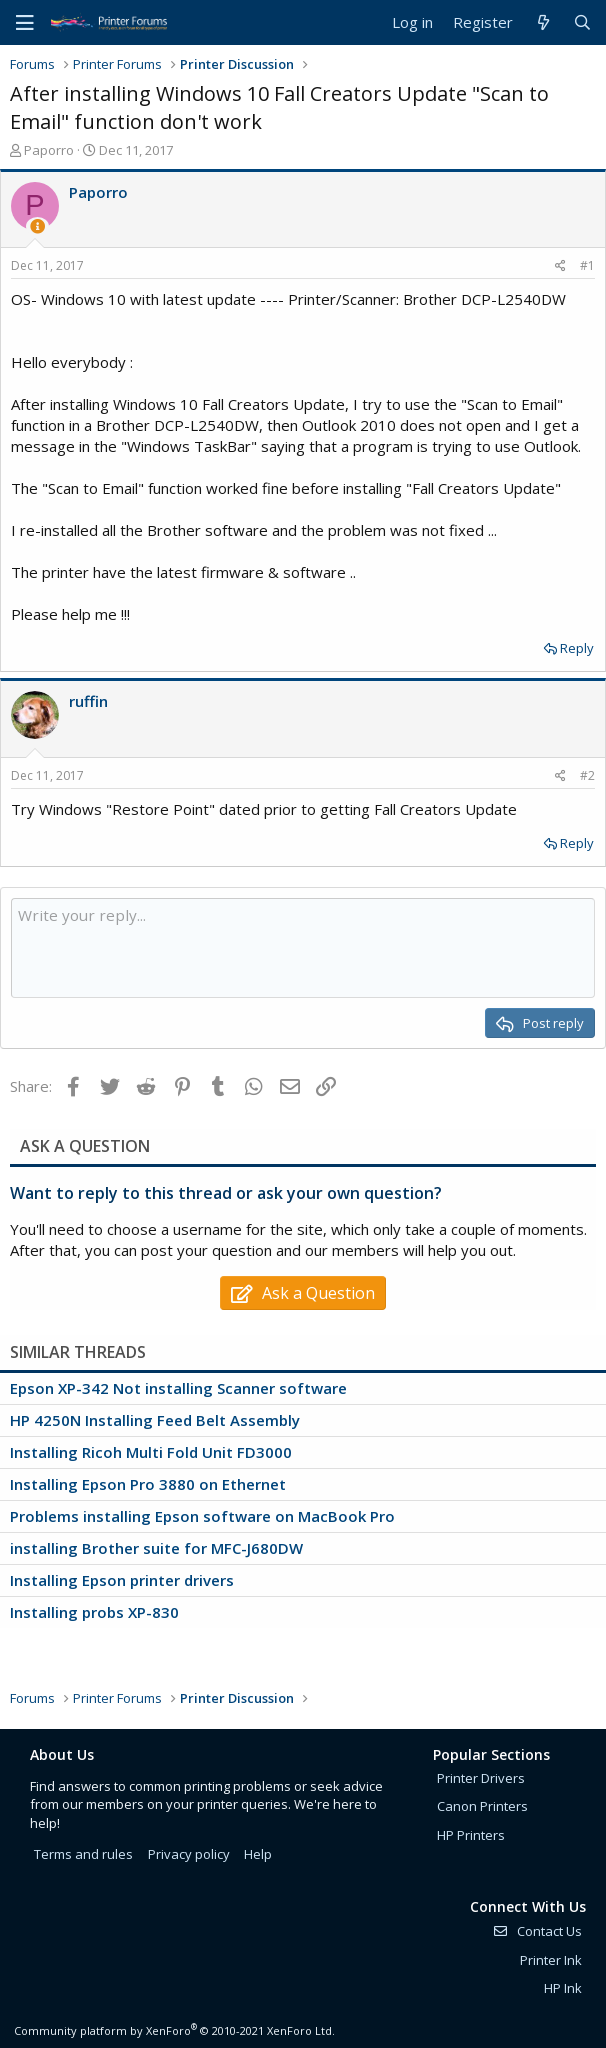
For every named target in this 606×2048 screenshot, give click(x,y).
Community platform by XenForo (174, 2030)
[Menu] (25, 23)
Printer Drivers (481, 1778)
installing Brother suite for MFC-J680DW (156, 1548)
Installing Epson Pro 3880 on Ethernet (148, 1484)
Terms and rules (83, 1854)
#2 (587, 775)
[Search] (582, 22)
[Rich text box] (303, 948)
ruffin (88, 701)
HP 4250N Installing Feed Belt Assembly (155, 1420)
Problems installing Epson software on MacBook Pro (202, 1516)
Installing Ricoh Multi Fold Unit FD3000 (151, 1452)
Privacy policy (189, 1854)
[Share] (560, 266)
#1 (587, 265)
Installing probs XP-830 (94, 1612)
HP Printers (471, 1835)
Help (258, 1854)
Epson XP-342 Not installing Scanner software (178, 1388)
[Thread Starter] (37, 226)
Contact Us (537, 1931)
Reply (577, 648)
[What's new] (542, 22)
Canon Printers (482, 1806)
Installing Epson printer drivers (122, 1580)
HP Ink (563, 1988)
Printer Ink (551, 1960)
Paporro (49, 150)
